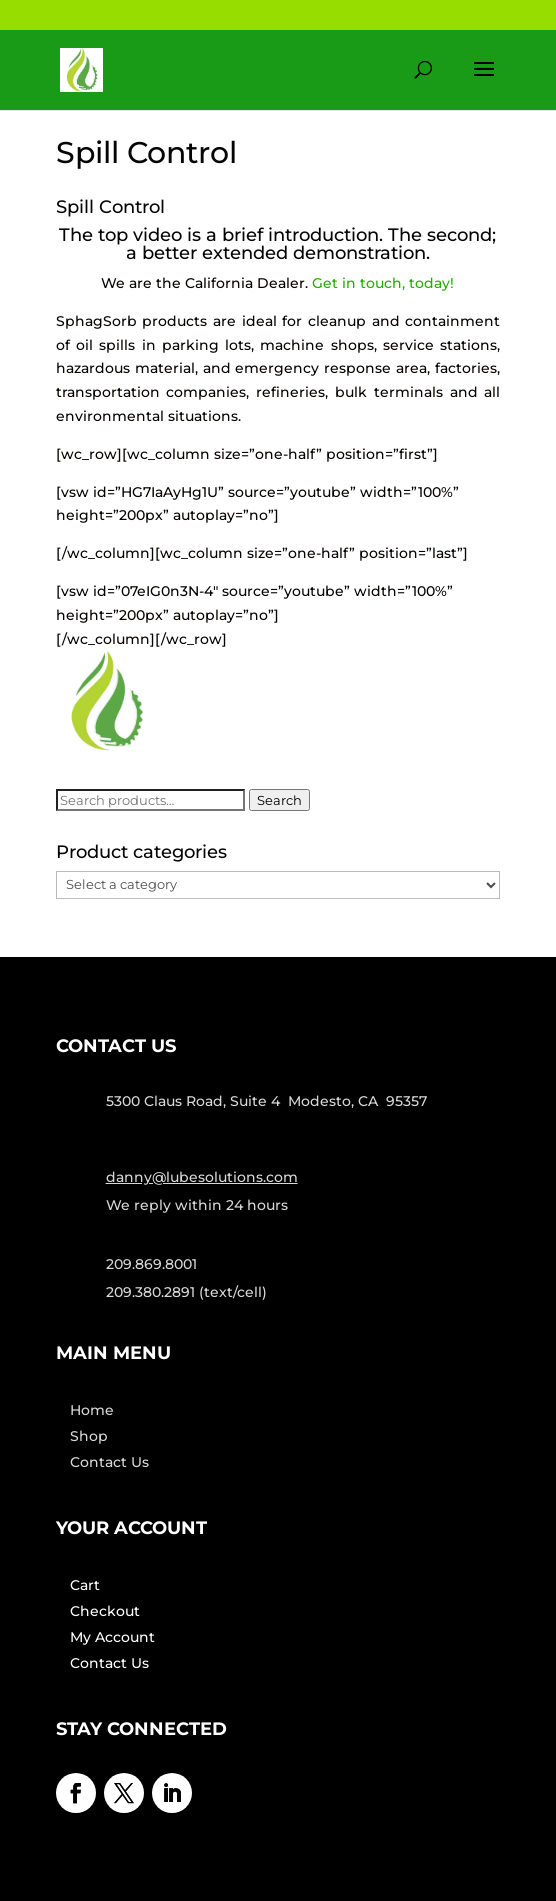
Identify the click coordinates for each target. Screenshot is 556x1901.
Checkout (105, 1611)
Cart (85, 1585)
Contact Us (109, 1462)
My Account (112, 1637)
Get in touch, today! (383, 283)
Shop (89, 1436)
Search (279, 800)
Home (92, 1410)
